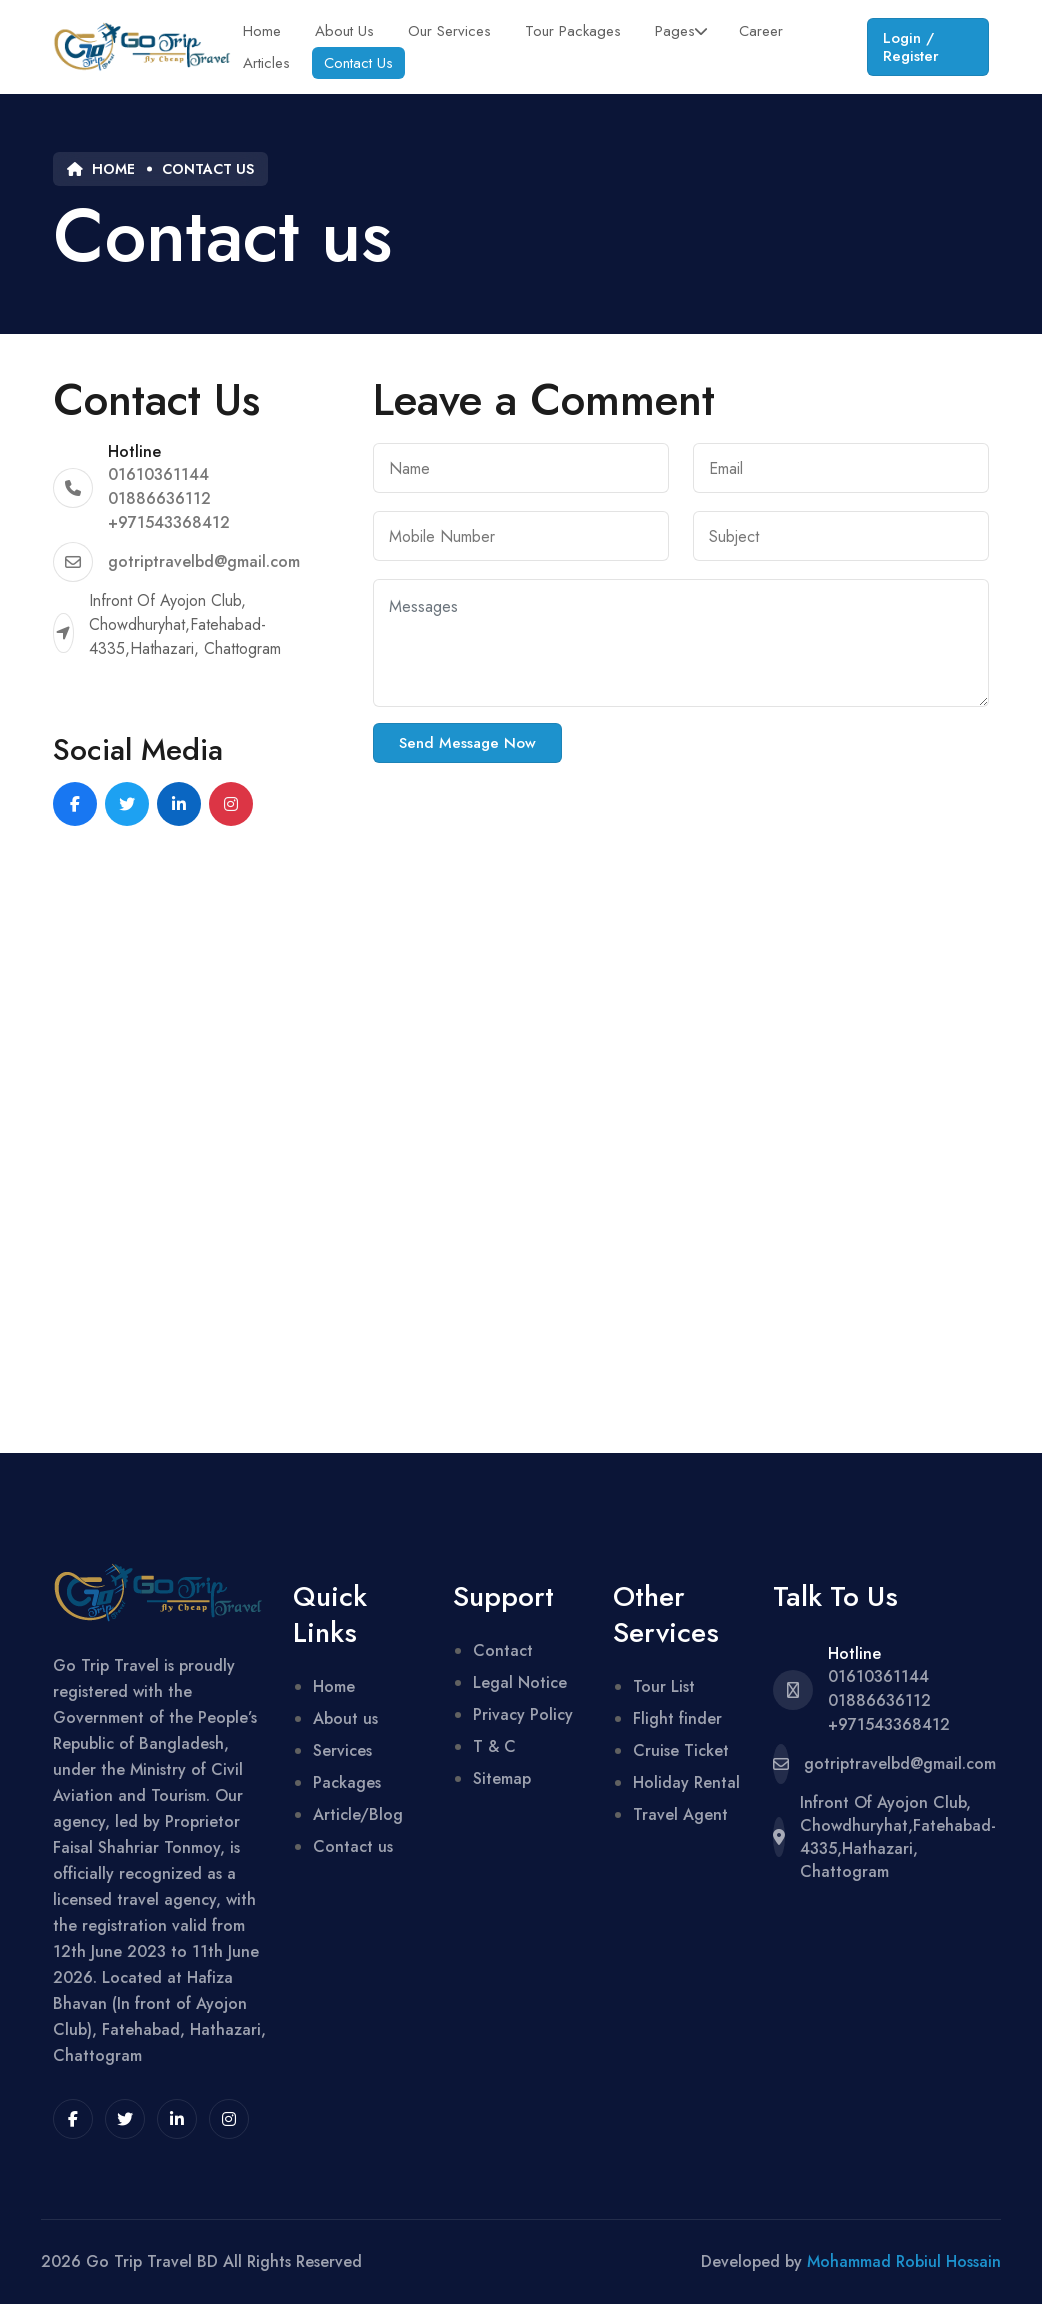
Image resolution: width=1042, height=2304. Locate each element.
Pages (675, 31)
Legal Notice (520, 1682)
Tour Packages (573, 31)
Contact (503, 1650)
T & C (494, 1746)
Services (342, 1750)
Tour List (664, 1686)
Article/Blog (358, 1814)
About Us (344, 31)
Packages (347, 1782)
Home (262, 31)
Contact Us (358, 63)
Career (761, 31)
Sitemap (502, 1778)
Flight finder (677, 1718)
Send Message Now (467, 743)
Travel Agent (680, 1814)
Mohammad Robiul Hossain (904, 2261)
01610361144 (158, 474)
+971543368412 (169, 522)
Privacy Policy (523, 1714)
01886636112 (159, 498)
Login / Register (911, 47)
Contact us (208, 169)
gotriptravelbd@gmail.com (204, 561)
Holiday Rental (686, 1782)
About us (345, 1718)
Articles (266, 63)
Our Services (449, 31)
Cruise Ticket (681, 1750)
